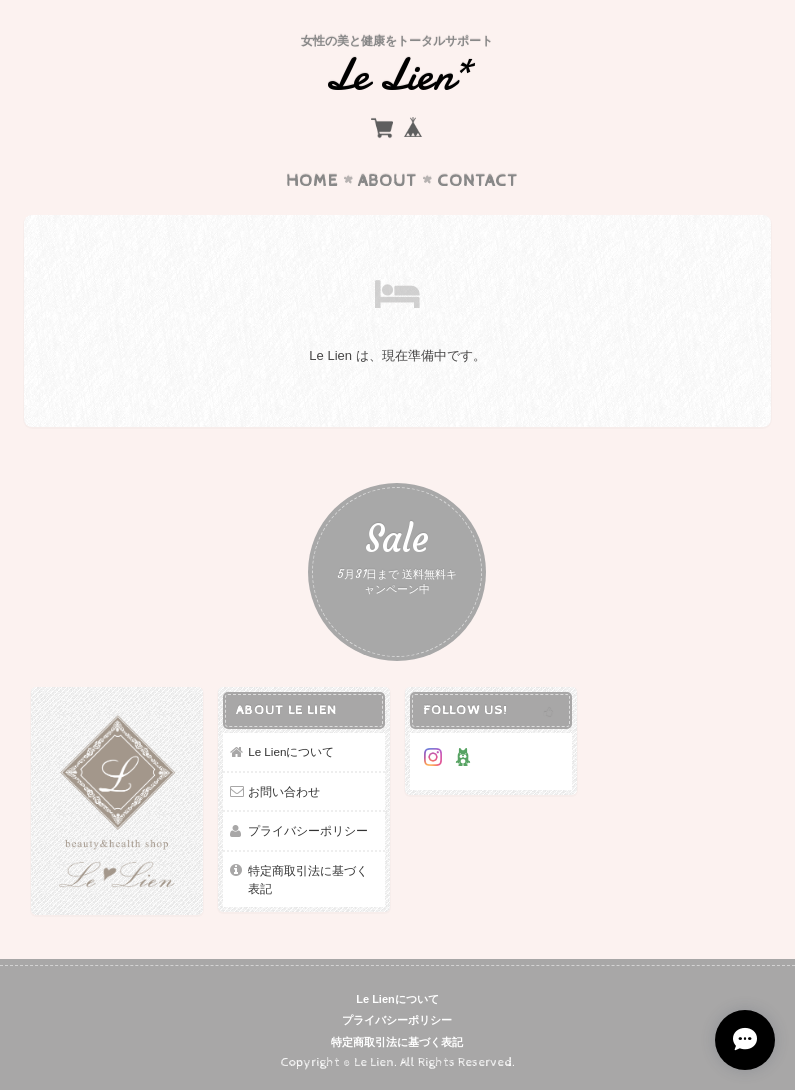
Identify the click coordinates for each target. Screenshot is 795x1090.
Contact (477, 181)
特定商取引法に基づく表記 (308, 879)
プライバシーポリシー (308, 830)
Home (312, 181)
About (387, 181)
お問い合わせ (284, 791)
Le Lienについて (291, 751)
